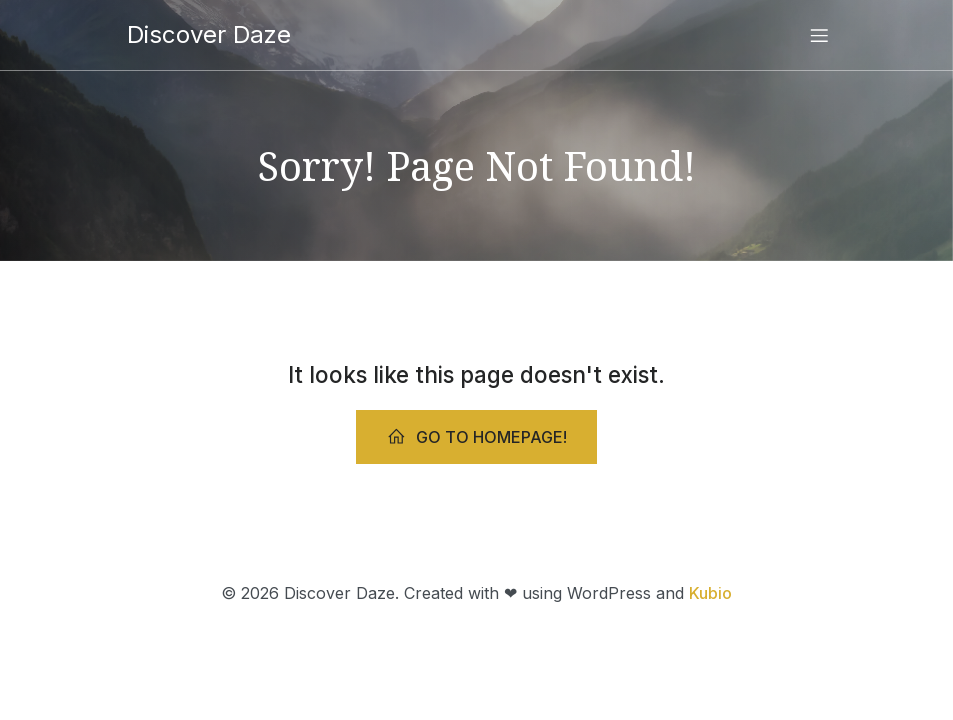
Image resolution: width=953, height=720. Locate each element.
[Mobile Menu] (820, 35)
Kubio (710, 593)
